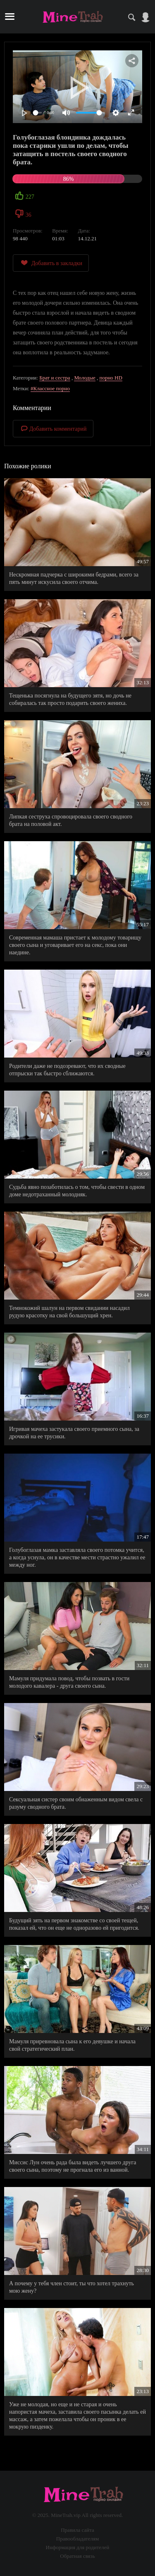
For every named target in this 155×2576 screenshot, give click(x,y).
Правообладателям (77, 2539)
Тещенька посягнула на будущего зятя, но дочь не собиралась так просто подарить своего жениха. (70, 699)
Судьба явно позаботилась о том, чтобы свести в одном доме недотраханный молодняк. (77, 1191)
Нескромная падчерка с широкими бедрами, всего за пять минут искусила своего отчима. (73, 578)
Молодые (84, 378)
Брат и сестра (54, 378)
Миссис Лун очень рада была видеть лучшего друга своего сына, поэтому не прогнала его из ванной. (72, 2166)
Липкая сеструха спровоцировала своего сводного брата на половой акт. (70, 820)
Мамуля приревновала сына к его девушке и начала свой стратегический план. (72, 2045)
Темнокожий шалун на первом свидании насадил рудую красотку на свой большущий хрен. (69, 1312)
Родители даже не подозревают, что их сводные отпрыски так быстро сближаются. (67, 1070)
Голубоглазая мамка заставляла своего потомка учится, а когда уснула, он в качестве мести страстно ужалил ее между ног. (77, 1557)
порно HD (110, 378)
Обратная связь (77, 2556)
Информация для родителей (78, 2547)
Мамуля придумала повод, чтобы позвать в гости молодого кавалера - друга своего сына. (69, 1682)
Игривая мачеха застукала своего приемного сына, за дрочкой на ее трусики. (74, 1433)
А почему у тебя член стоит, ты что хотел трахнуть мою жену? (71, 2287)
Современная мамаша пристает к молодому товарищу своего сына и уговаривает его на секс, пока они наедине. (75, 945)
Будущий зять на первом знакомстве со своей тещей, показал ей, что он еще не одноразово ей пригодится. (74, 1924)
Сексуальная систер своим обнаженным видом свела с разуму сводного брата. (76, 1803)
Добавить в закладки (50, 263)
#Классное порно (50, 388)
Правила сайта (77, 2530)
